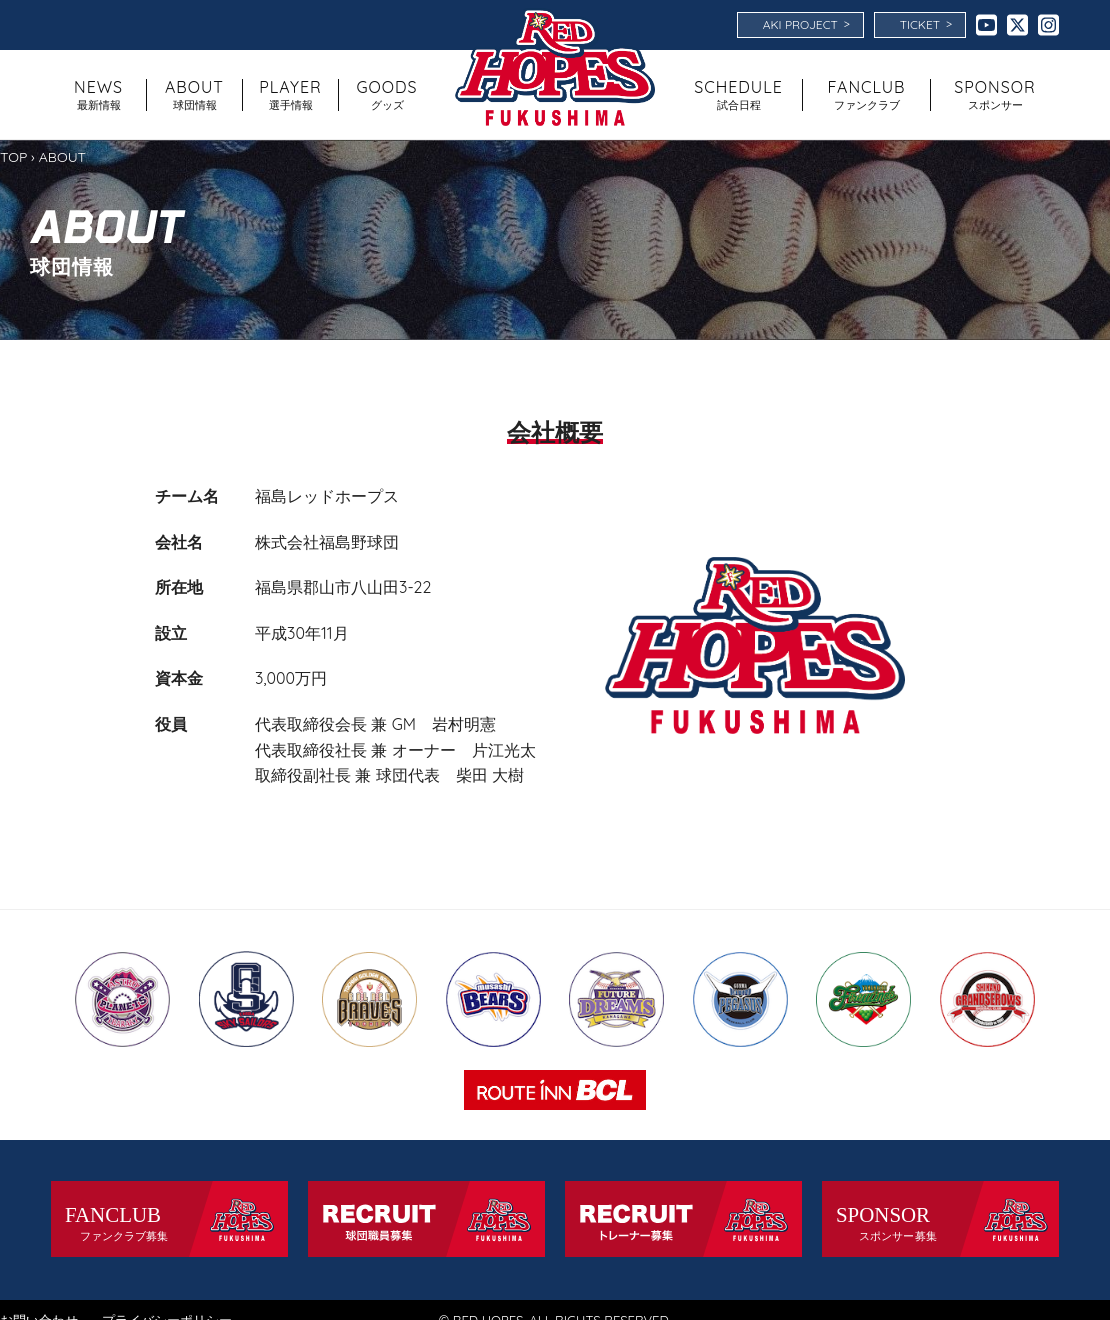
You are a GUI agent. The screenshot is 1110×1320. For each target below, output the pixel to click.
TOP (13, 157)
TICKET (926, 24)
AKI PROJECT (806, 24)
